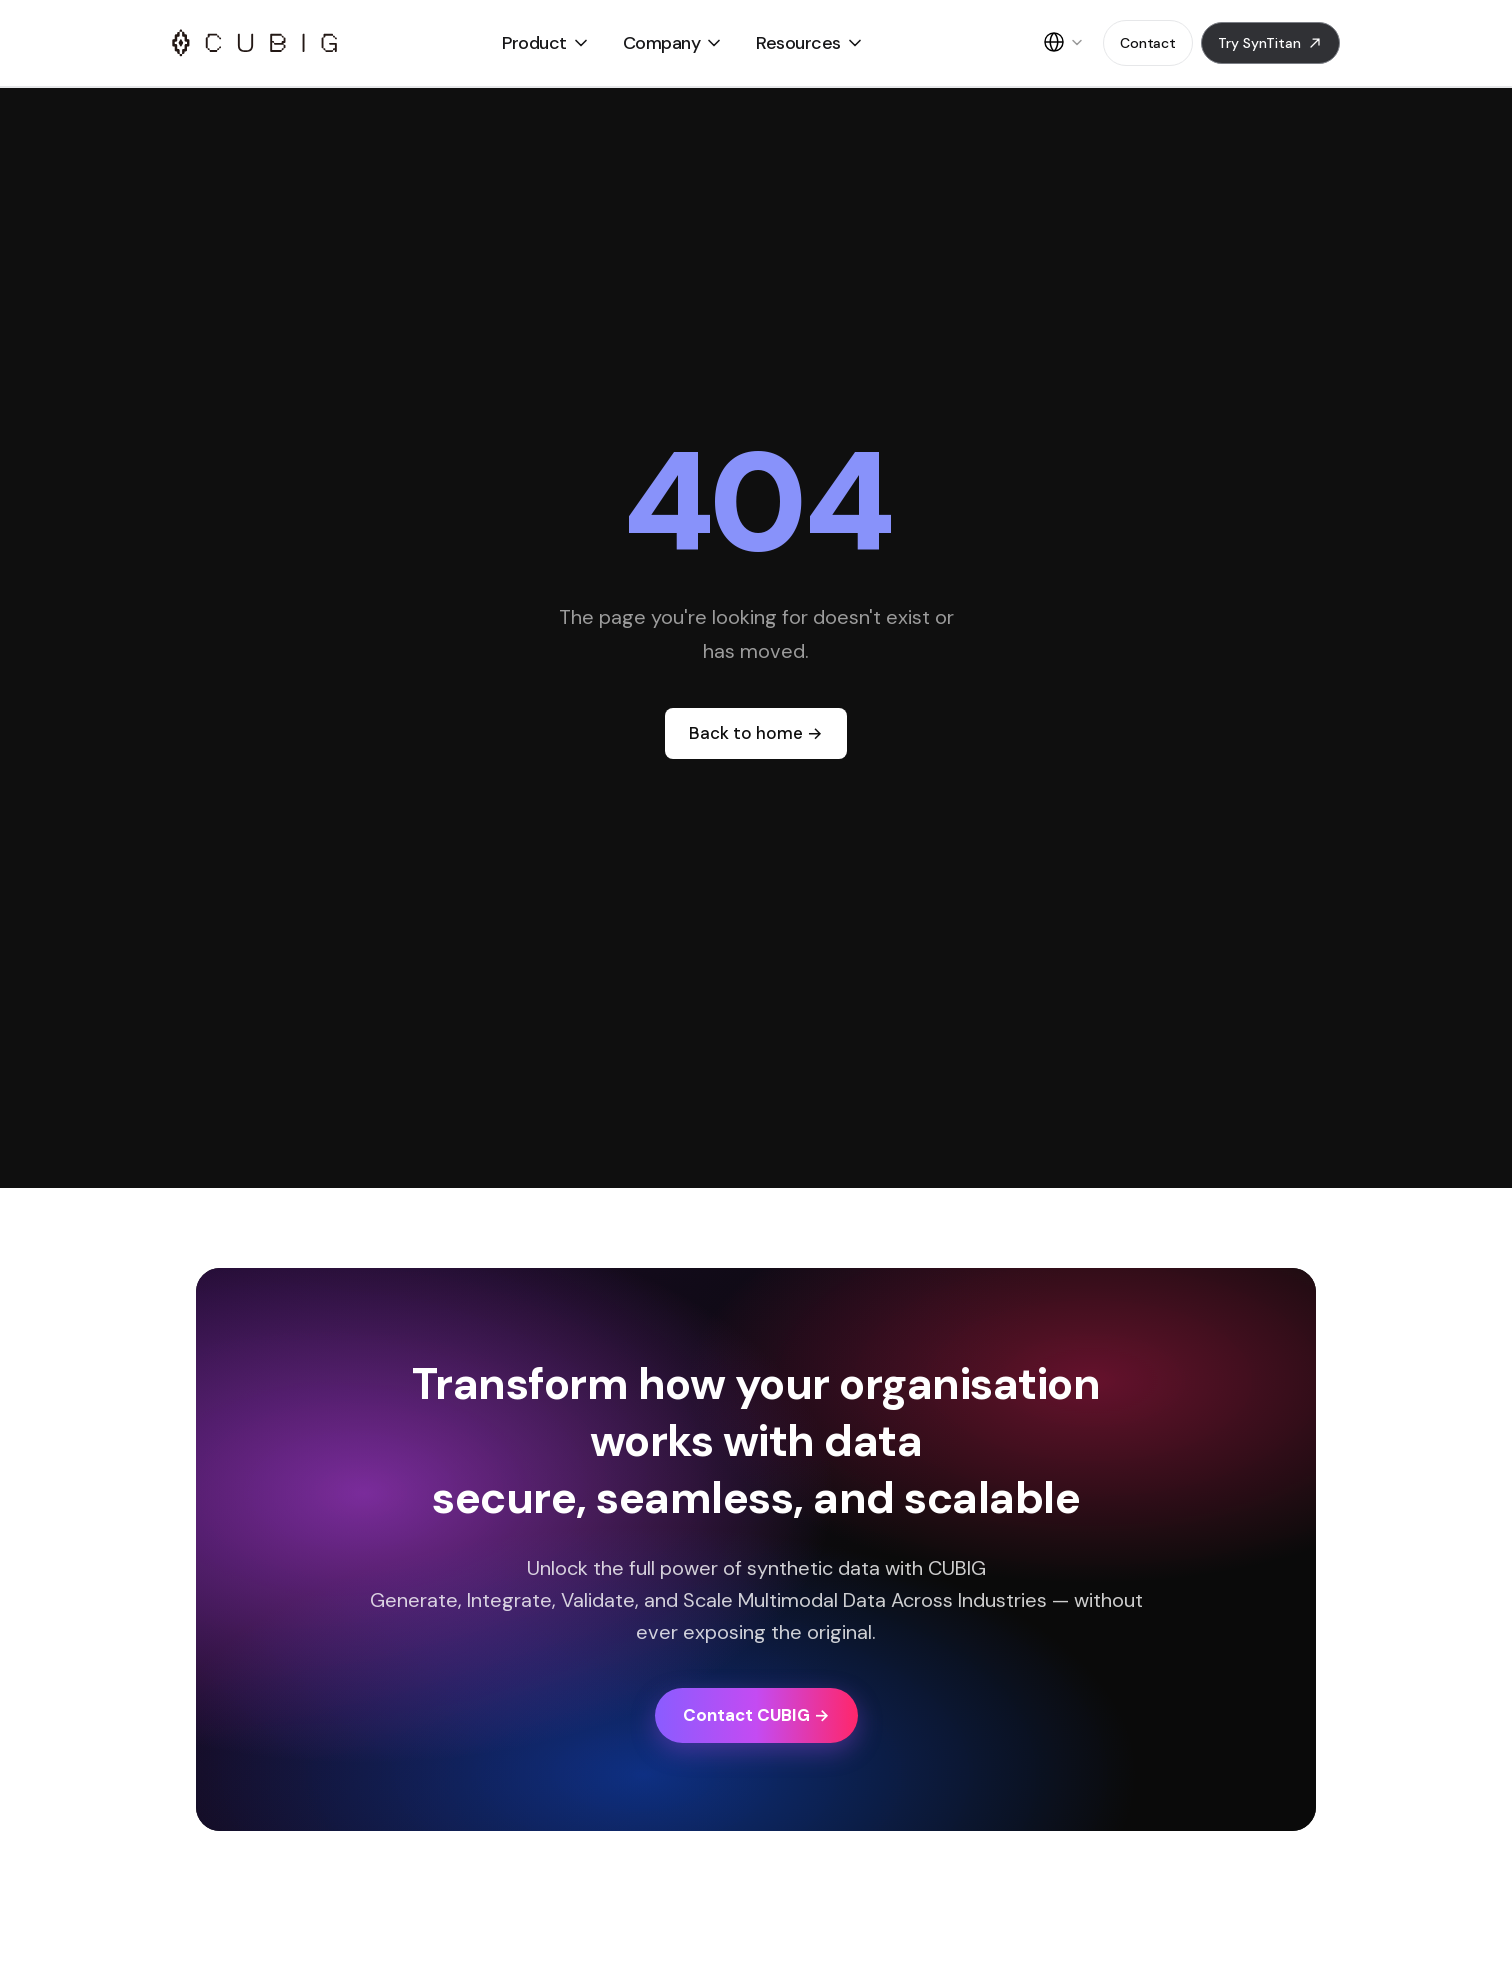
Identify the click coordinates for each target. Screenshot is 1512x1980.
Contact (1148, 43)
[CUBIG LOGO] (254, 43)
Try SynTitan (1270, 43)
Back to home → (756, 733)
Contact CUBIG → (756, 1715)
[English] (1062, 43)
